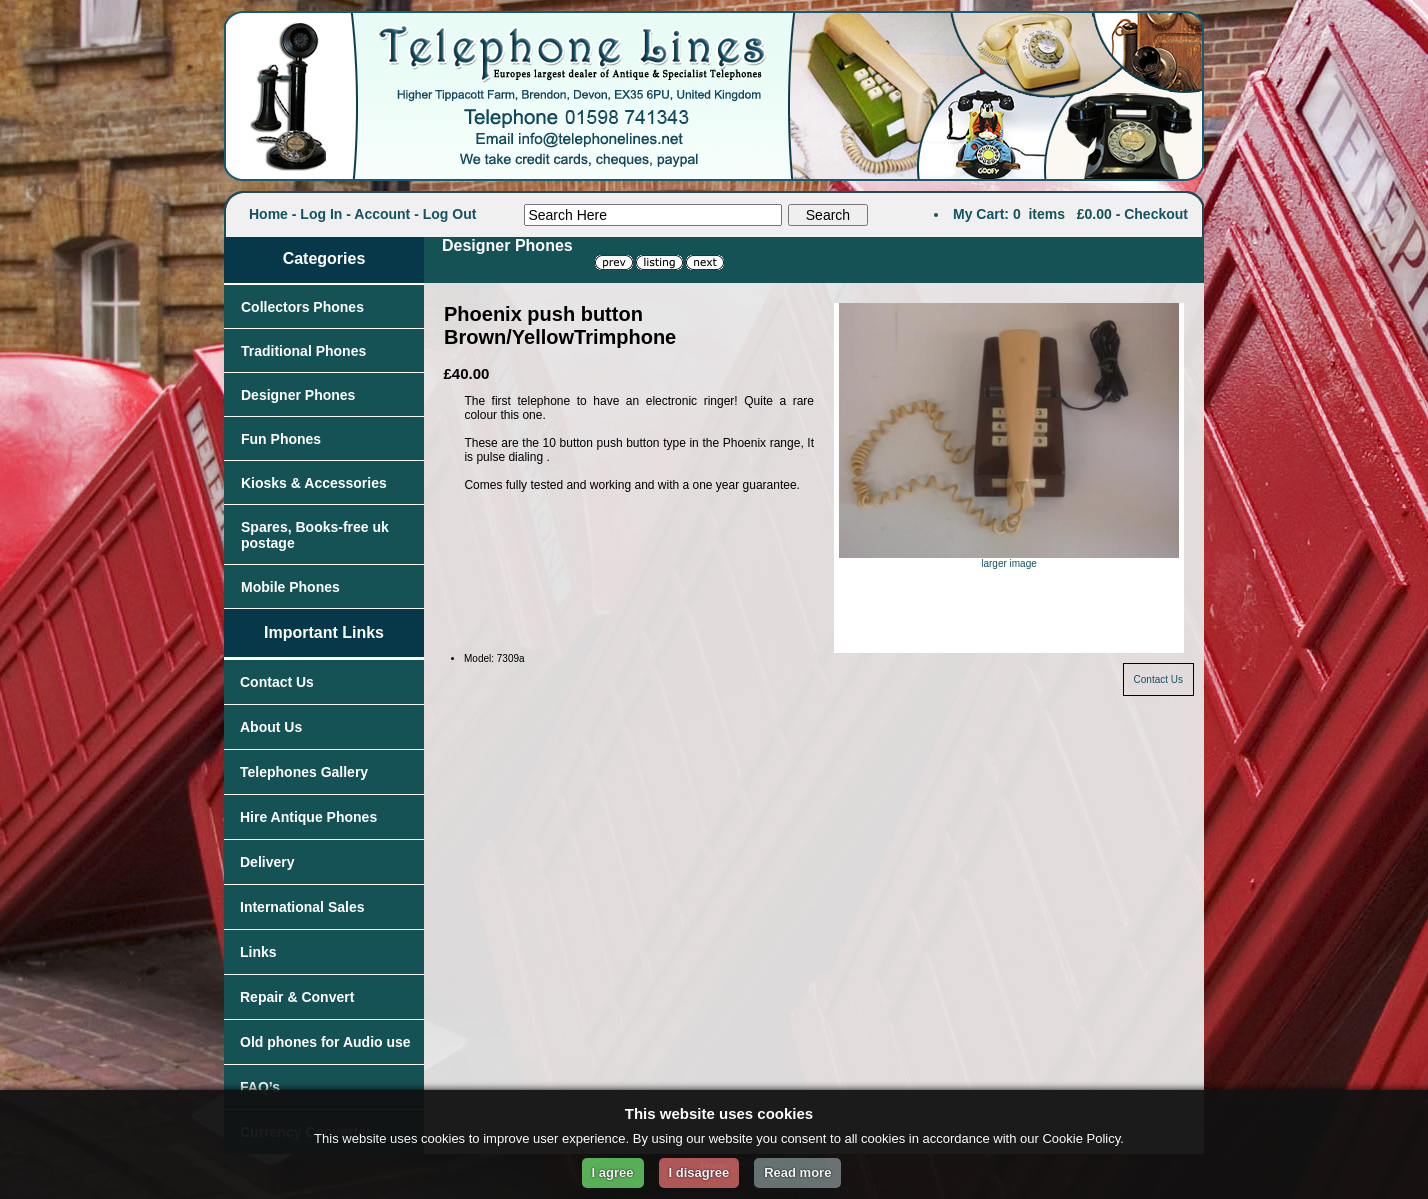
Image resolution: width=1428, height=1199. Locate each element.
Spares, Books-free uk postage (315, 535)
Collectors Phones (302, 307)
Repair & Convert (297, 997)
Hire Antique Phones (308, 817)
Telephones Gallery (304, 772)
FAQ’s (260, 1087)
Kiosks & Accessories (314, 483)
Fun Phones (281, 439)
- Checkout (1152, 214)
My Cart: (981, 214)
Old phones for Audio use (325, 1042)
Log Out (450, 214)
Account (382, 214)
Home (268, 214)
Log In (321, 214)
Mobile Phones (290, 587)
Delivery (267, 862)
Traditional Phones (303, 351)
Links (258, 952)
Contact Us (277, 682)
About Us (271, 727)
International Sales (302, 907)
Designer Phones (298, 395)
